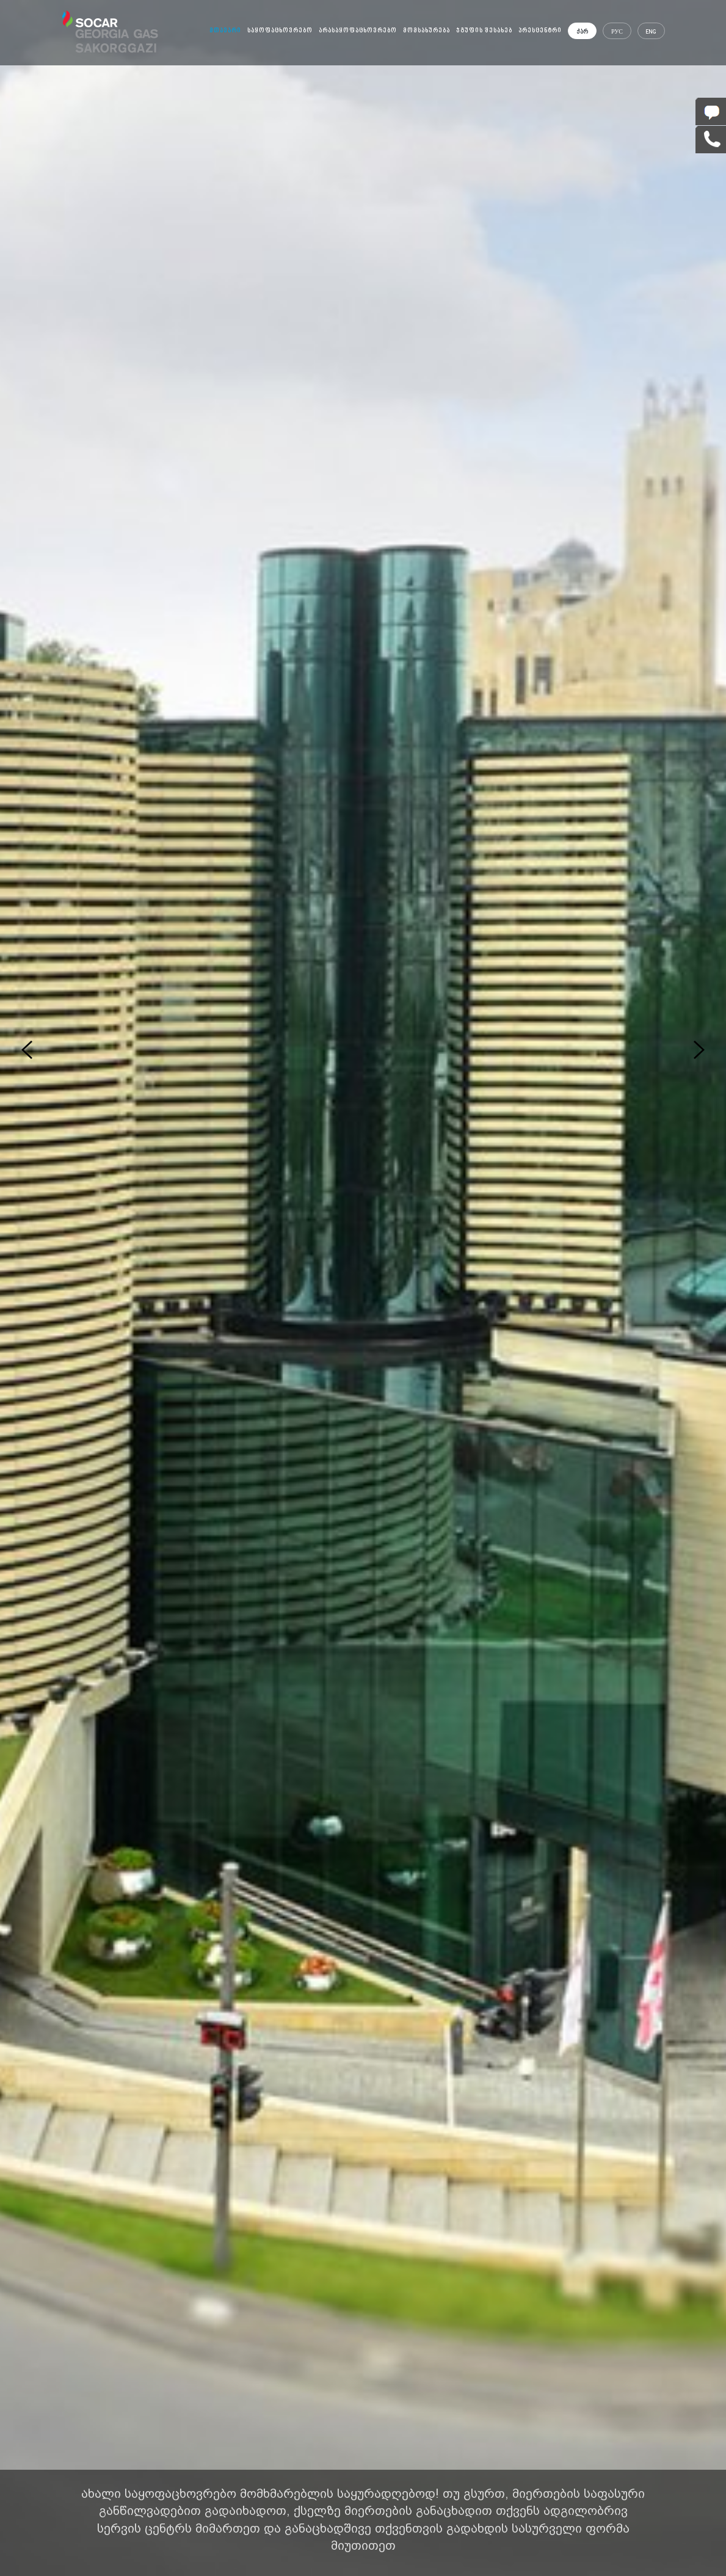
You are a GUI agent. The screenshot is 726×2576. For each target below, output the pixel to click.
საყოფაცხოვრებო (280, 30)
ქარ (582, 31)
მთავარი (225, 30)
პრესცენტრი (540, 30)
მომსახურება (426, 30)
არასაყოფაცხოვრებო (358, 30)
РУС (617, 31)
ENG (651, 31)
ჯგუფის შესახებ (484, 30)
